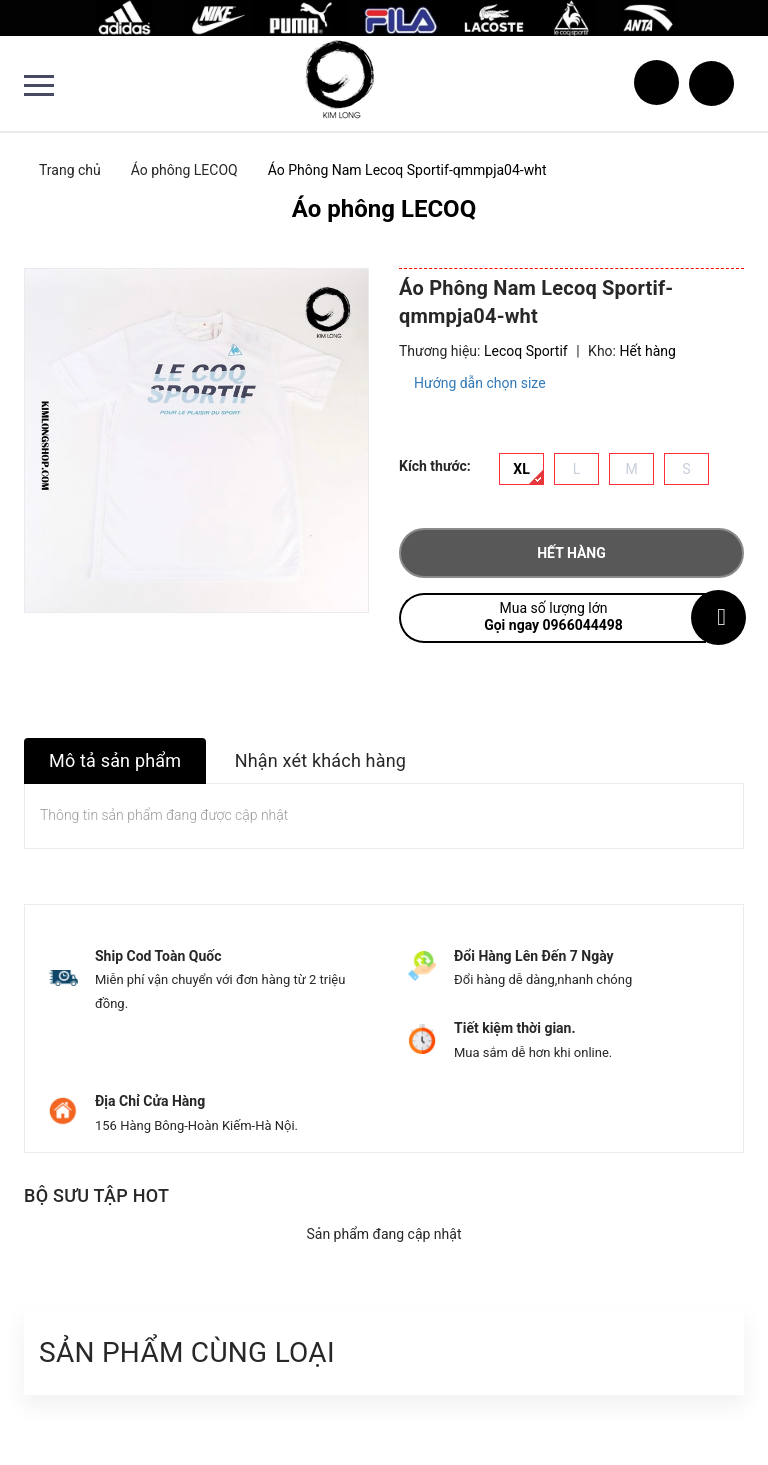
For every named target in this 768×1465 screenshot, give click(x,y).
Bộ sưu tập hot (96, 1195)
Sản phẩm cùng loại (187, 1352)
